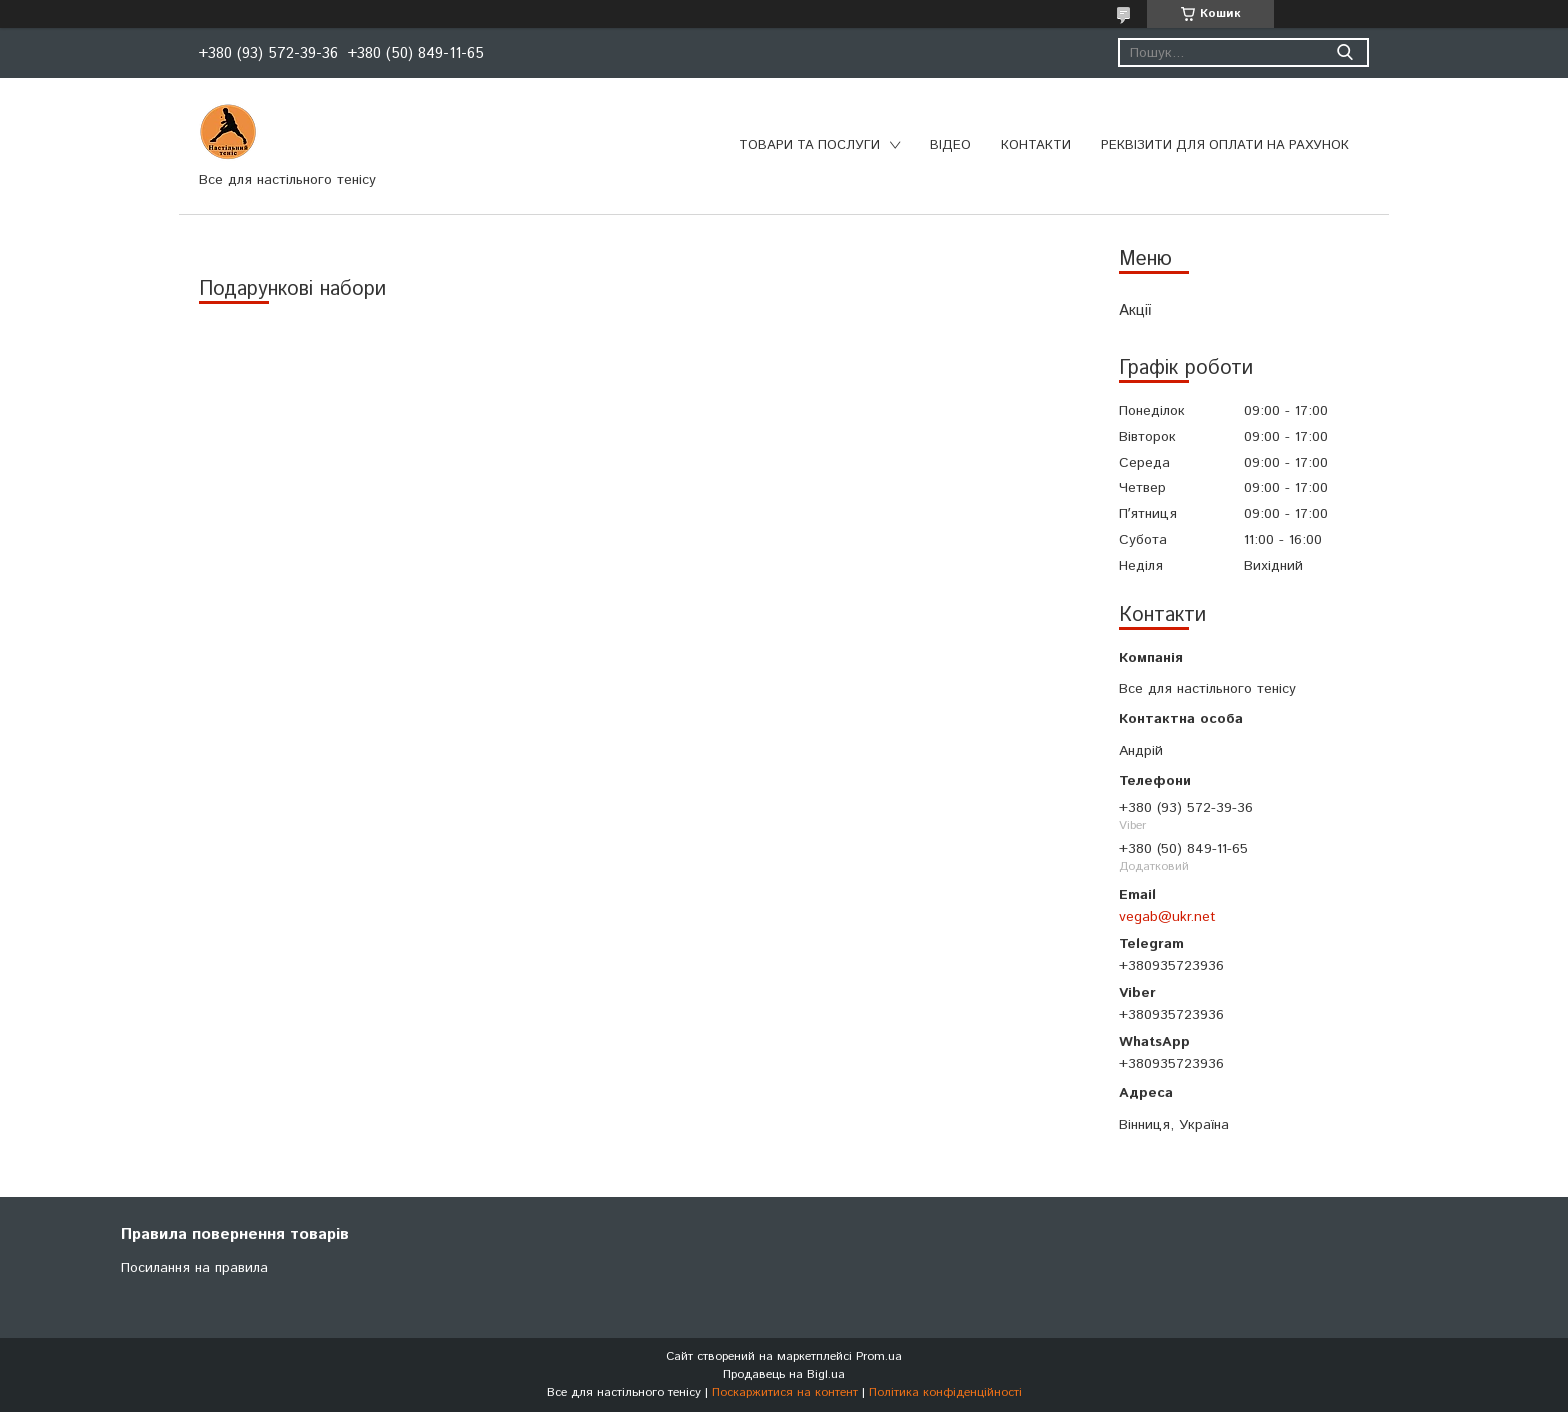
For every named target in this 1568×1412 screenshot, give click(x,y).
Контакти (1036, 145)
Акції (1135, 310)
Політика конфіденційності (945, 1392)
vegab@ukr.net (1167, 917)
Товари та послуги (809, 145)
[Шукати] (1344, 52)
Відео (950, 145)
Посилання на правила (194, 1268)
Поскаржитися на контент (785, 1392)
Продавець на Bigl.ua (784, 1374)
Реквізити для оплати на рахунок (1225, 145)
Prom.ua (879, 1356)
